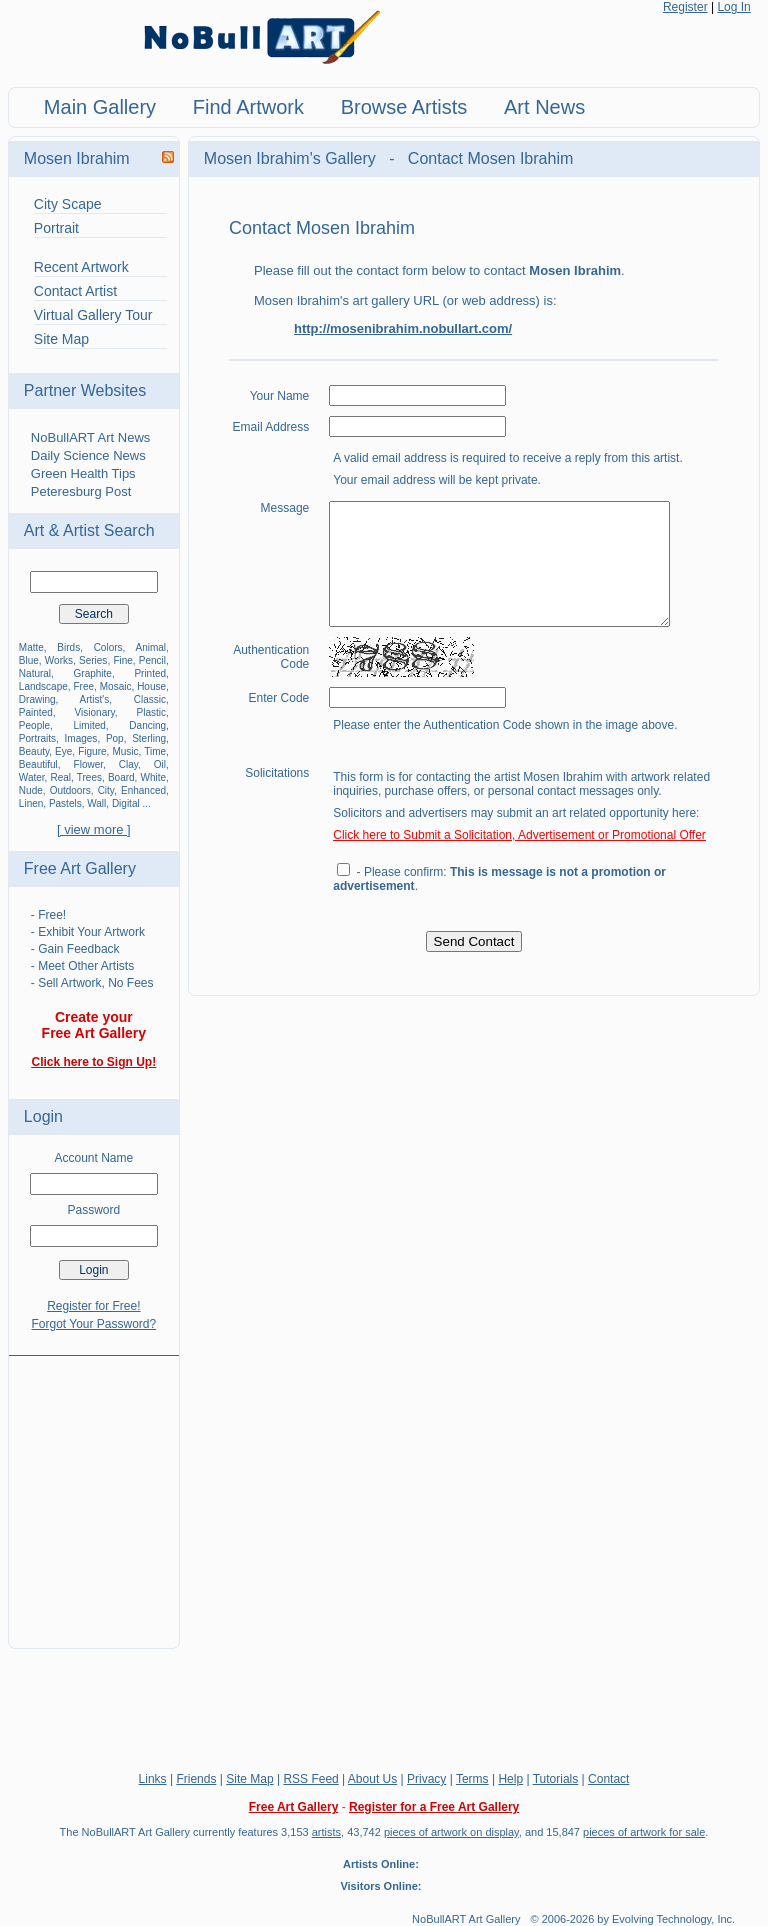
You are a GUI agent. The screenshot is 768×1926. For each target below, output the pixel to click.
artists (326, 1832)
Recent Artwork (81, 267)
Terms (472, 1779)
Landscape (43, 686)
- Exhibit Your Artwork (88, 932)
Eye (63, 751)
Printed (150, 673)
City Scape (68, 204)
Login (43, 1116)
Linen (31, 803)
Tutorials (556, 1779)
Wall (96, 803)
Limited (90, 725)
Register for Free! (93, 1306)
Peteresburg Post (81, 491)
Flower (88, 764)
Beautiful (38, 764)
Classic (150, 699)
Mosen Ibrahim (77, 158)
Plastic (151, 712)
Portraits (37, 738)
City (106, 790)
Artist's (95, 699)
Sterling (149, 738)
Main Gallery (100, 107)
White (154, 777)
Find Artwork (248, 107)
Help (510, 1779)
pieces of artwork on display (451, 1832)
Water (32, 777)
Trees (89, 777)
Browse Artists (404, 107)
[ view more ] (94, 829)
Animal (150, 647)
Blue (29, 660)
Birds (68, 647)
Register (685, 7)
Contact (608, 1779)
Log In (733, 7)
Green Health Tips (83, 473)
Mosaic (116, 686)
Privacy (426, 1779)
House (151, 686)
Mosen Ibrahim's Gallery (292, 158)
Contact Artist (75, 291)
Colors (108, 647)
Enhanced (143, 790)
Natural (35, 673)
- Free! (48, 915)
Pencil (152, 660)
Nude (31, 790)
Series (93, 660)
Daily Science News (88, 455)
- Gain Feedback (75, 949)
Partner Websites (85, 390)
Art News (544, 107)
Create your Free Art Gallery (94, 1025)
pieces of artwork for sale (644, 1832)
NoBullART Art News (90, 437)
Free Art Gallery (80, 868)
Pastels (65, 803)
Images (81, 738)
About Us (372, 1779)
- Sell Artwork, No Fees (92, 983)
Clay (128, 764)
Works (59, 660)
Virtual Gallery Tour (93, 315)
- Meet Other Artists (82, 966)
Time (155, 751)
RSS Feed (310, 1779)
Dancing (147, 725)
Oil (160, 764)
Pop (115, 738)
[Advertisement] (94, 1490)
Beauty (34, 751)
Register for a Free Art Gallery (434, 1807)
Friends (196, 1779)
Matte (31, 647)
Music (125, 751)
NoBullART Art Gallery (466, 1919)
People (34, 725)
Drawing (37, 699)
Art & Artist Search (89, 530)
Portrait (56, 228)
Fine (122, 660)
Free (83, 686)
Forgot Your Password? (93, 1324)
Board (121, 777)
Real (61, 777)
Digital (126, 803)
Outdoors (70, 790)
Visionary (95, 712)
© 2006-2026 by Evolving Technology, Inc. (633, 1919)
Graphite (93, 673)
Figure (92, 751)
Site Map (61, 339)
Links (153, 1779)
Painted (36, 712)
